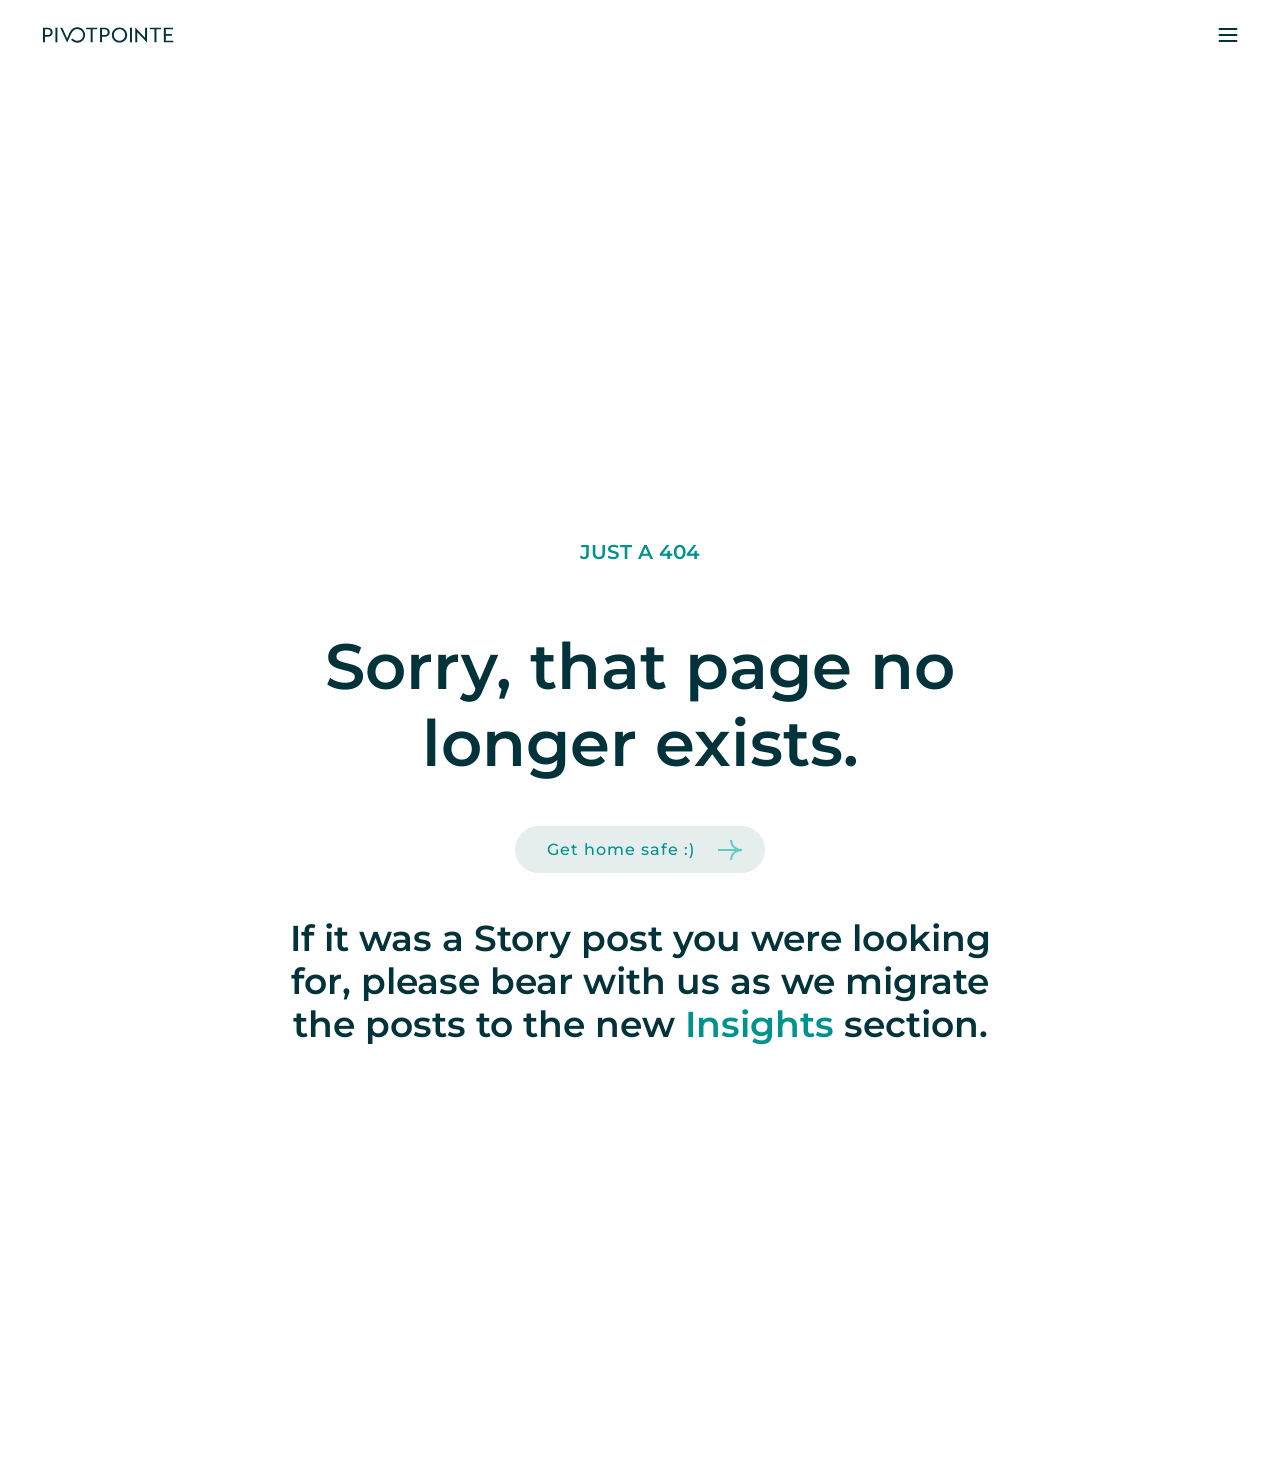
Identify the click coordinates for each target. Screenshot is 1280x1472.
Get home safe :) (621, 849)
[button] (1228, 35)
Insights (759, 1024)
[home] (108, 35)
